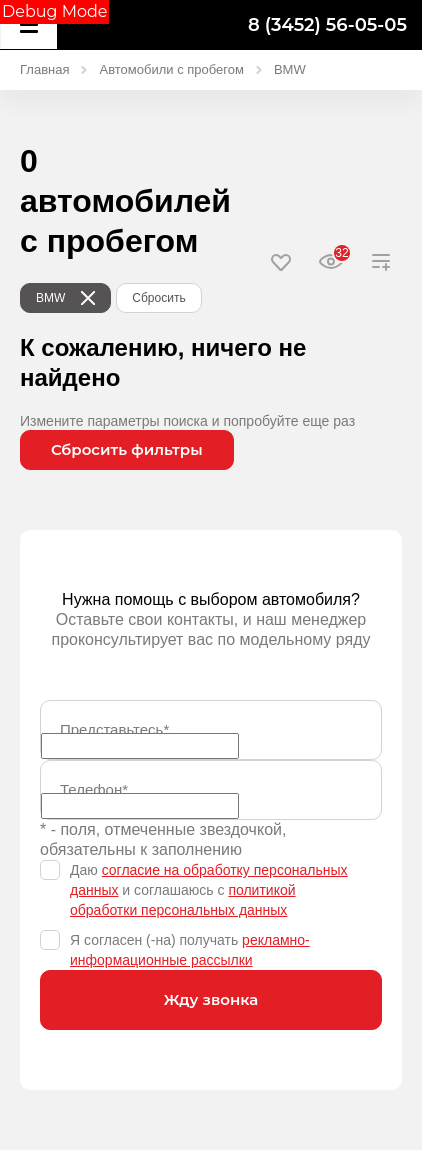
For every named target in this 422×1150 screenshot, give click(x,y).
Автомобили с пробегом (171, 69)
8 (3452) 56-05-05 (327, 25)
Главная (44, 69)
